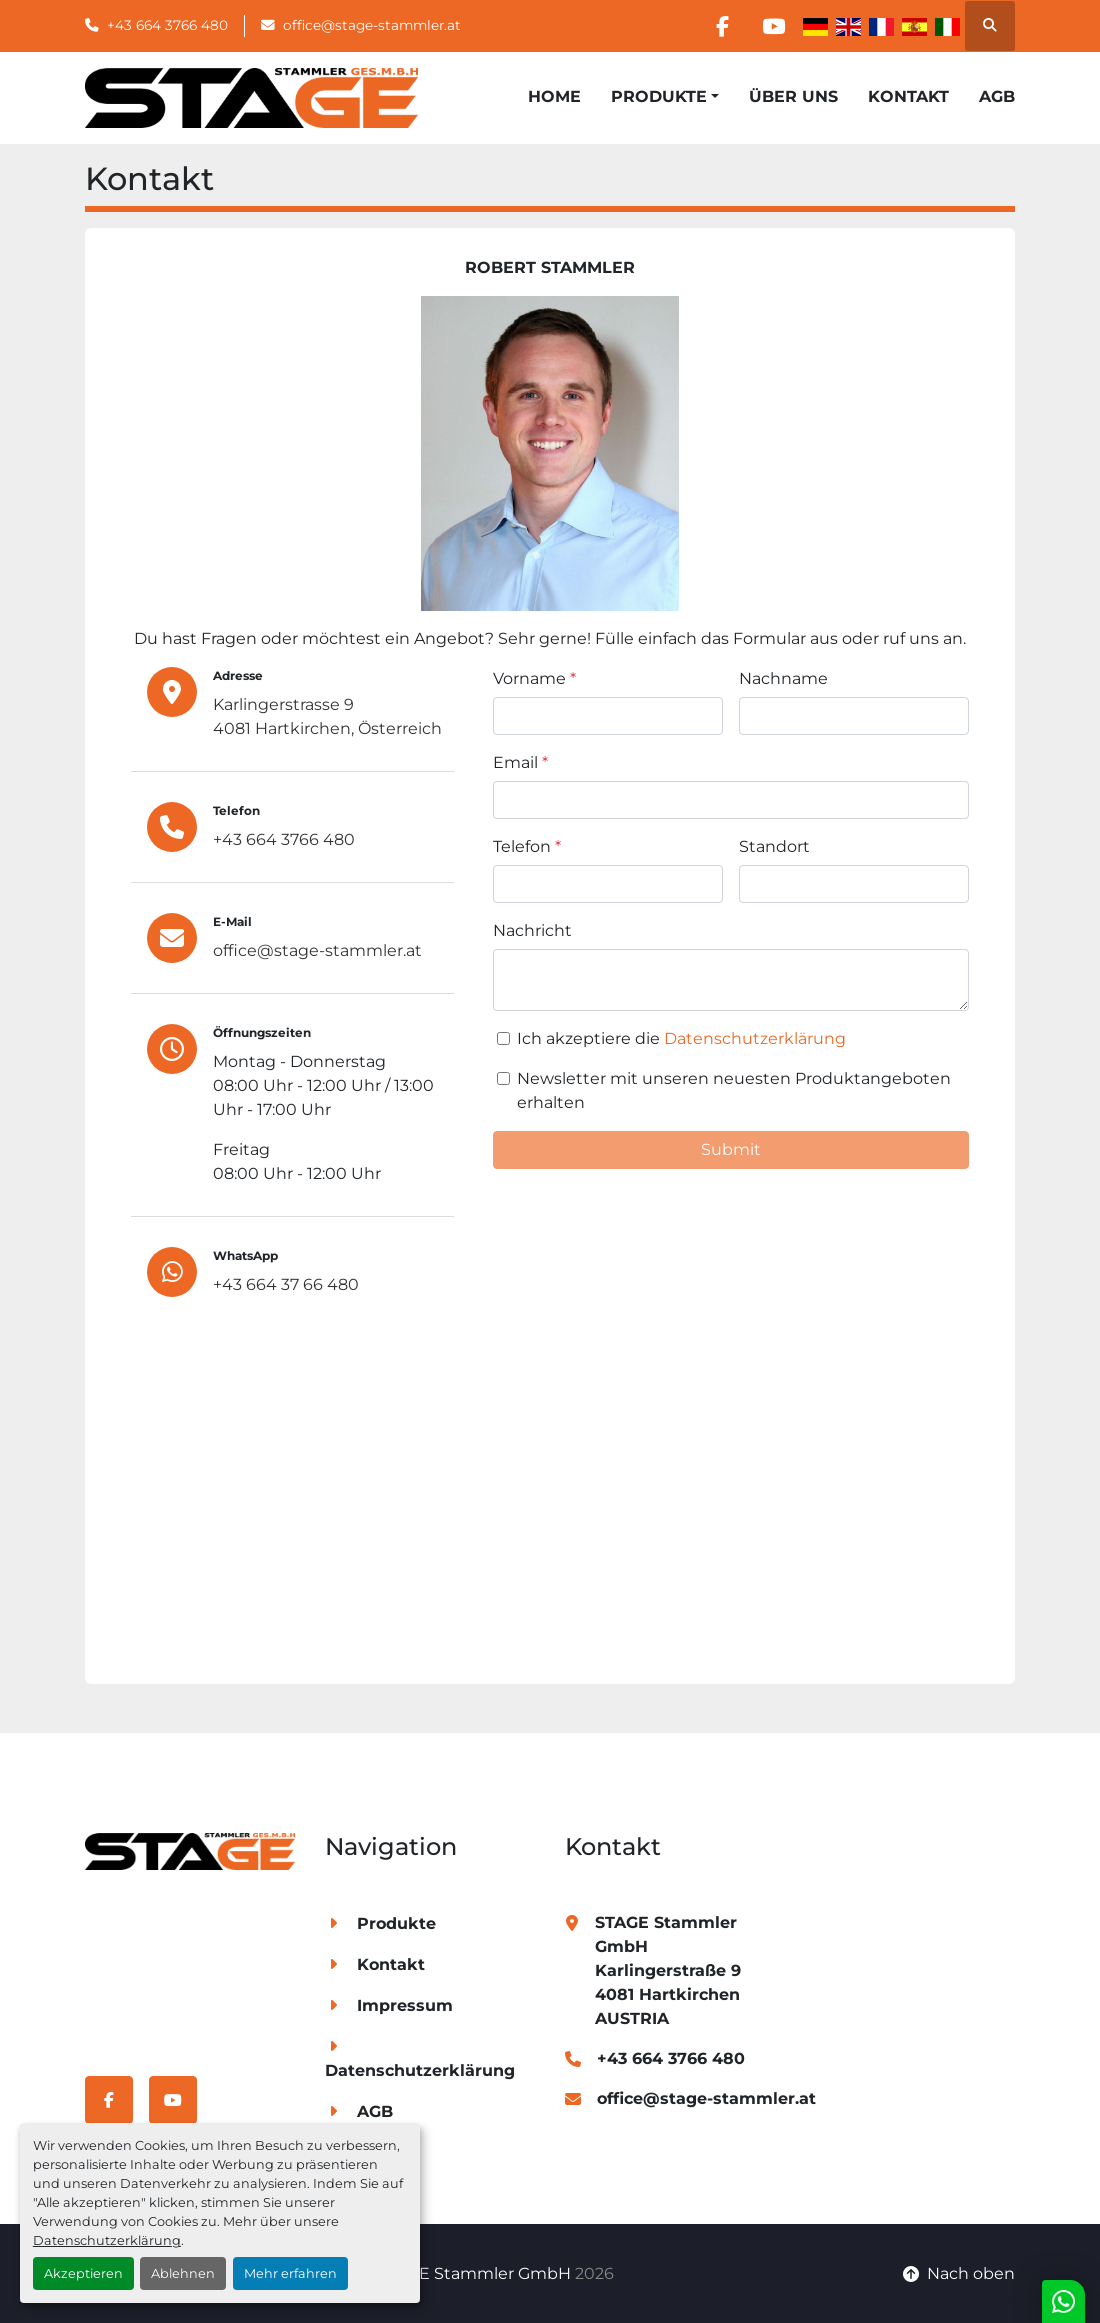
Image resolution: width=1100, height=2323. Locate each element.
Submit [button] (731, 1149)
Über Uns (793, 96)
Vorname (534, 678)
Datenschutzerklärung (107, 2240)
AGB (997, 96)
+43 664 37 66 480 (286, 1284)
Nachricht (532, 930)
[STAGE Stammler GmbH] (190, 1850)
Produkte (659, 96)
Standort (774, 846)
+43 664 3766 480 (167, 25)
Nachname (783, 678)
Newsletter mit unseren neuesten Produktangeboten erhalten (734, 1090)
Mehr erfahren (290, 2273)
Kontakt (908, 96)
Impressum (405, 2005)
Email (520, 762)
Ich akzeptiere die (681, 1038)
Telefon (527, 846)
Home (554, 96)
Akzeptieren (83, 2273)
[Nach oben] (959, 2274)
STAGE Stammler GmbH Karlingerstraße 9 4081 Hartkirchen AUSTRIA (668, 1970)
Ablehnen (183, 2273)
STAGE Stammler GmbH (474, 2273)
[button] (665, 97)
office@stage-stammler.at (372, 25)
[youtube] (773, 26)
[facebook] (722, 26)
